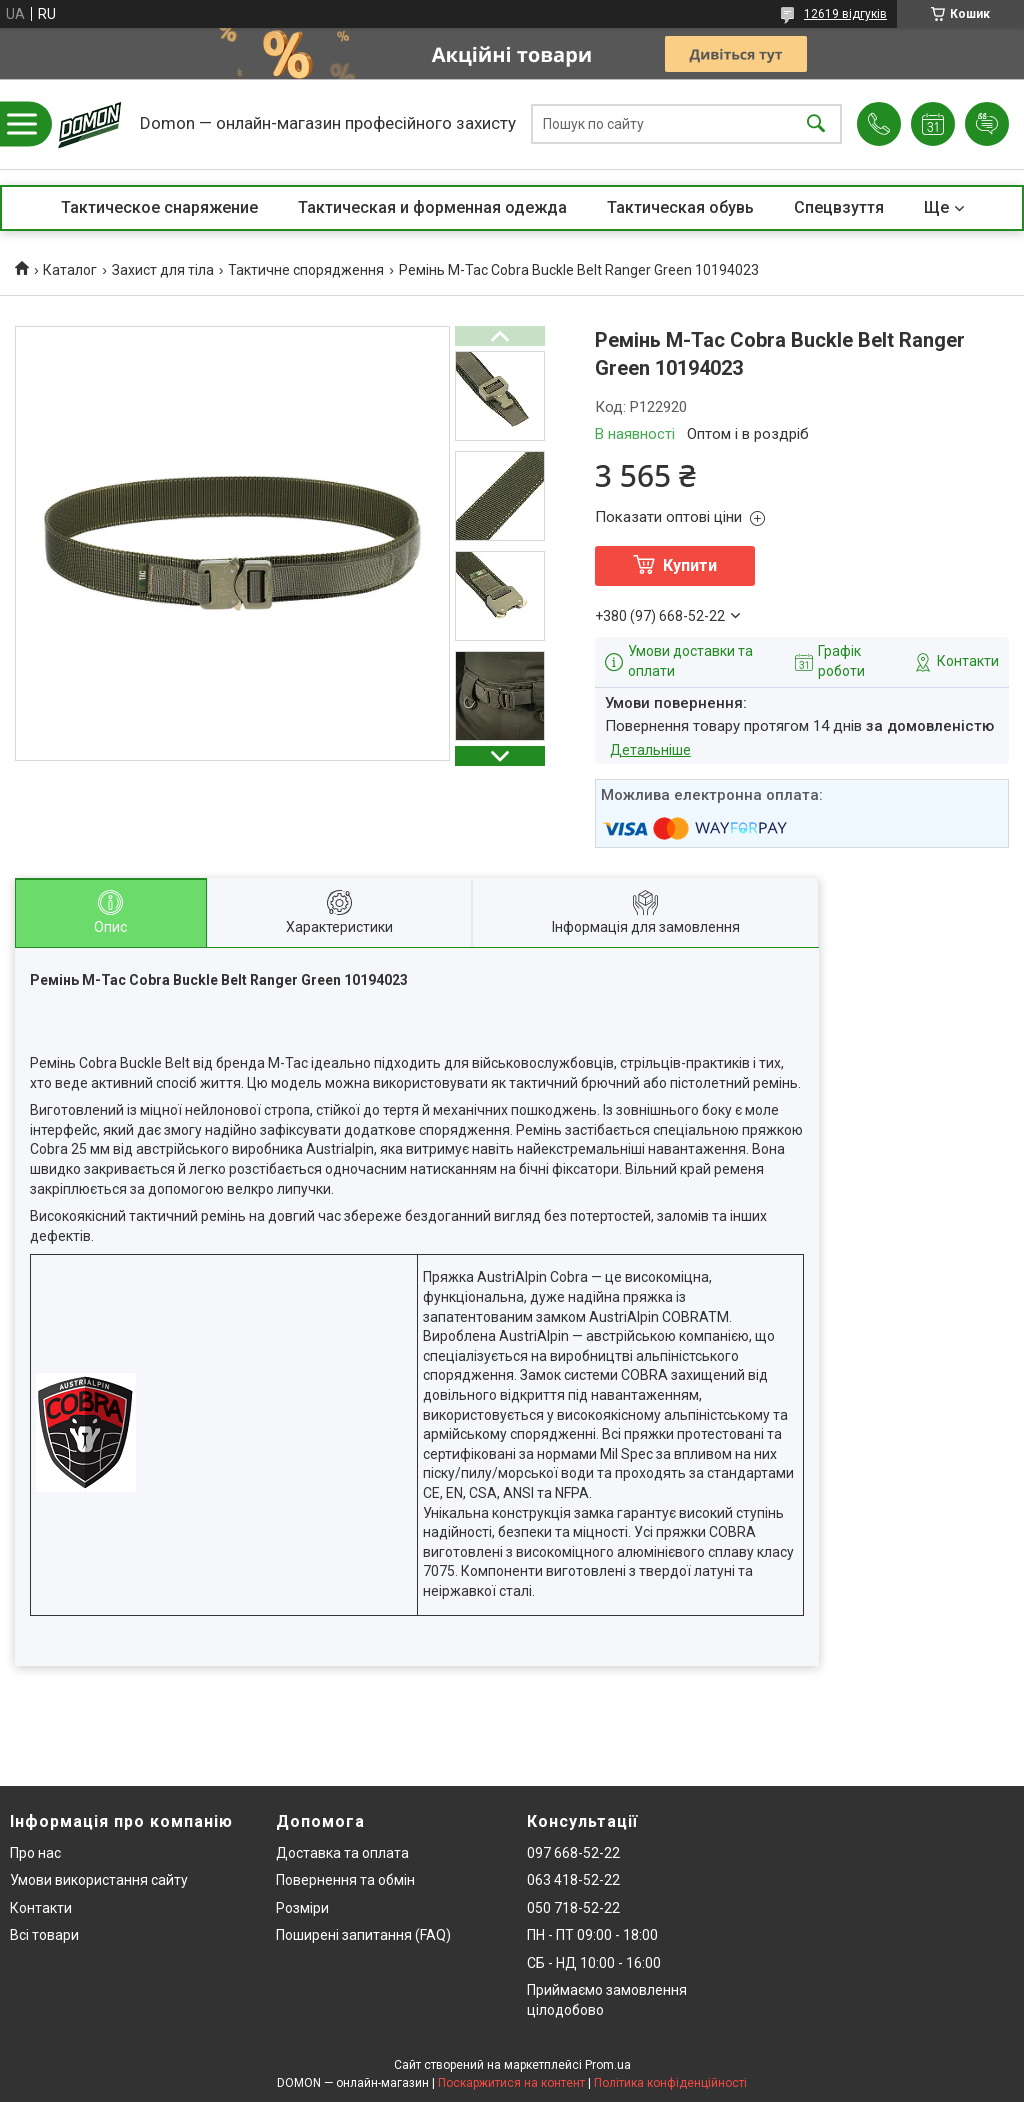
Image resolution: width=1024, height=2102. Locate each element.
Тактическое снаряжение (159, 207)
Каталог (70, 270)
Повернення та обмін (345, 1880)
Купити (690, 565)
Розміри (302, 1908)
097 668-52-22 (573, 1853)
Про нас (35, 1853)
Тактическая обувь (680, 207)
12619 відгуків (845, 14)
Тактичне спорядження (306, 270)
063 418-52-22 (573, 1880)
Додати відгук (987, 124)
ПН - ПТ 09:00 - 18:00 (592, 1935)
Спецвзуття (839, 207)
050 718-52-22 (573, 1908)
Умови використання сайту (99, 1880)
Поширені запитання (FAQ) (363, 1935)
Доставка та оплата (342, 1853)
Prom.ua (608, 2065)
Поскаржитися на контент (511, 2083)
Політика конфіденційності (670, 2083)
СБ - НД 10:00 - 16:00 (594, 1963)
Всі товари (44, 1935)
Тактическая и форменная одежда (432, 207)
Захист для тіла (163, 270)
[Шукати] (816, 124)
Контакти (41, 1908)
